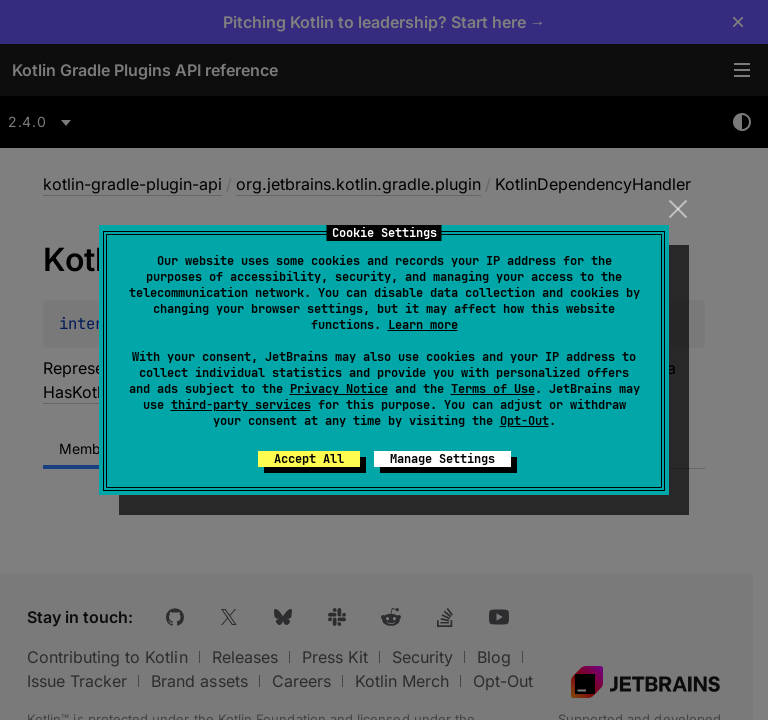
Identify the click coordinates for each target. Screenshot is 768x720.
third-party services (241, 405)
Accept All (309, 459)
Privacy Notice (339, 389)
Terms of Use (493, 389)
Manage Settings (442, 459)
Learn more (423, 325)
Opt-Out (524, 421)
